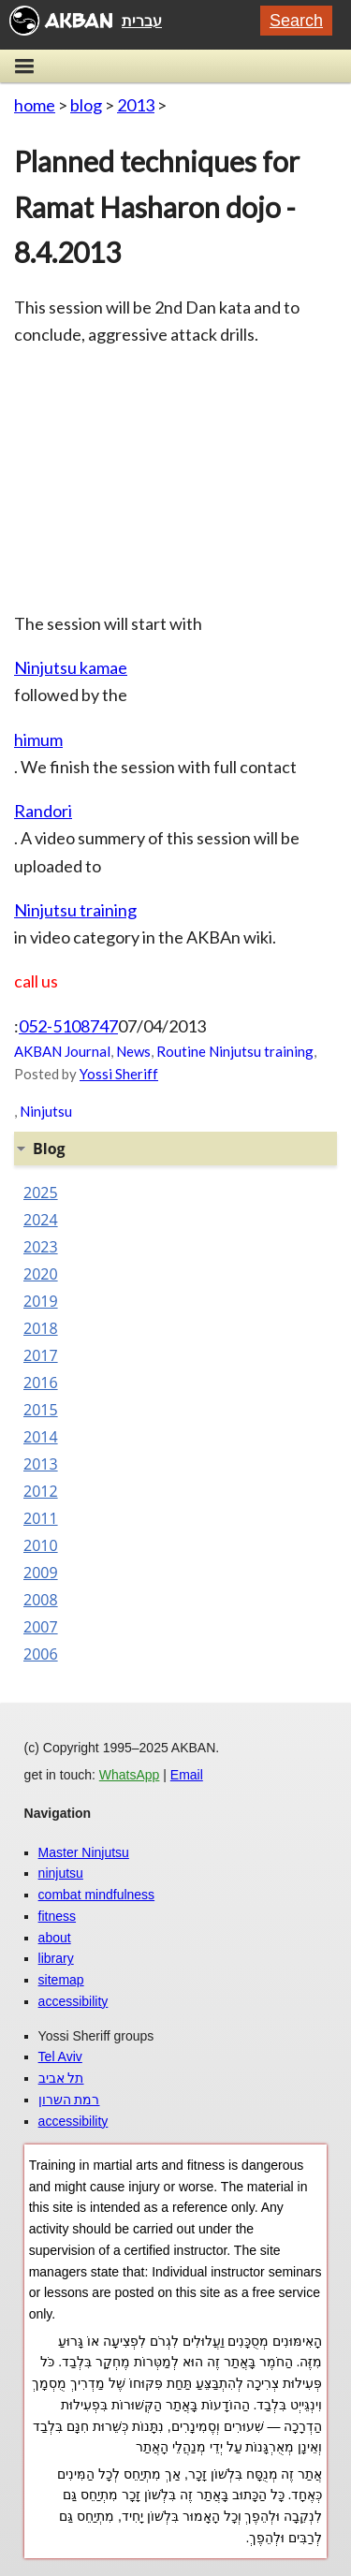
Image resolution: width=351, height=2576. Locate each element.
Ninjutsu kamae (70, 667)
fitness (57, 1916)
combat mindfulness (96, 1894)
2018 (40, 1328)
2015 (40, 1409)
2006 (40, 1654)
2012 (40, 1491)
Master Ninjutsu (83, 1852)
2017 (40, 1355)
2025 (40, 1192)
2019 (40, 1301)
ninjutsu (60, 1873)
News (133, 1051)
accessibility (73, 2001)
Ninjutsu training (75, 910)
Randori (43, 810)
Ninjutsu (46, 1111)
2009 (40, 1572)
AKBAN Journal (62, 1051)
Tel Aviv (60, 2056)
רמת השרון (69, 2099)
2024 (40, 1219)
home (34, 105)
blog (86, 105)
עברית (142, 20)
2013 (135, 105)
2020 (40, 1274)
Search (296, 20)
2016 (40, 1382)
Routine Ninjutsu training (235, 1051)
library (56, 1958)
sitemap (61, 1979)
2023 (40, 1247)
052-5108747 (68, 1026)
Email (186, 1774)
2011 (40, 1518)
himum (38, 739)
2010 (40, 1545)
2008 (40, 1599)
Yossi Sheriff (119, 1073)
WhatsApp (129, 1774)
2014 (40, 1437)
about (54, 1937)
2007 (40, 1627)
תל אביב (61, 2078)
